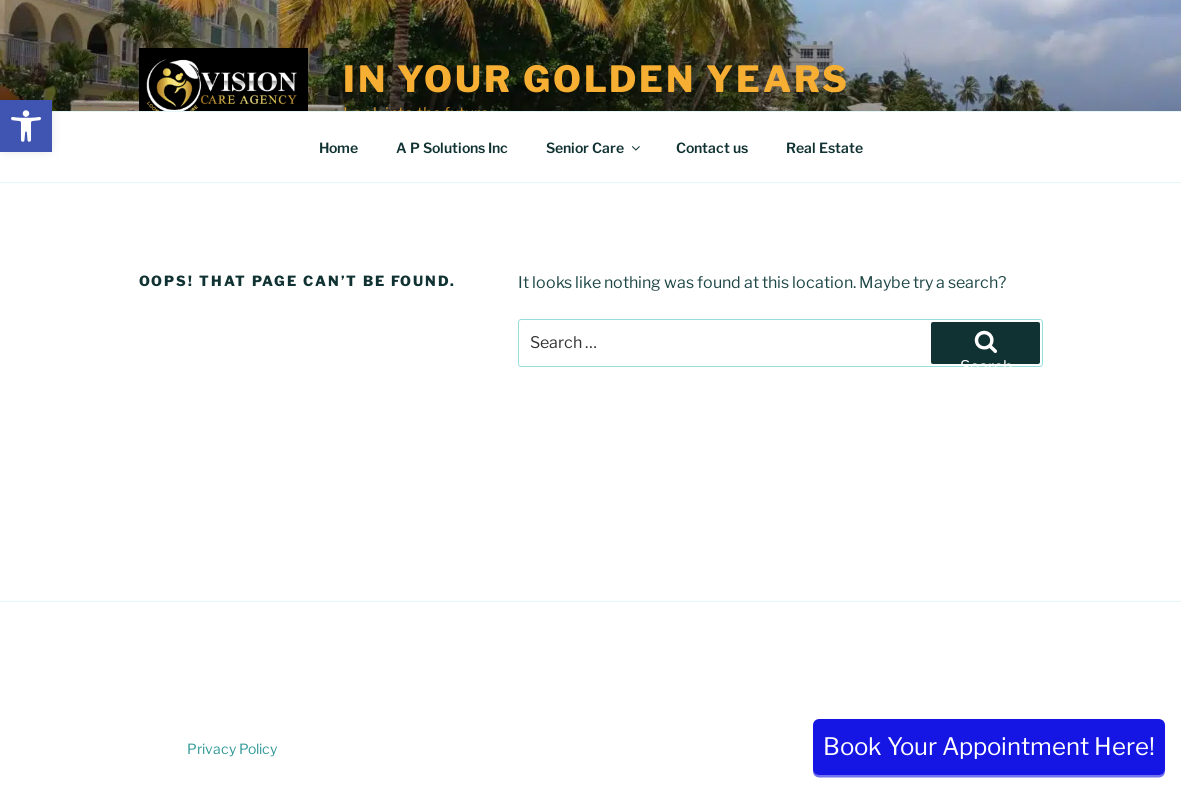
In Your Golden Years (597, 79)
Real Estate (824, 147)
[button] (26, 126)
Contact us (712, 147)
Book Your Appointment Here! (989, 746)
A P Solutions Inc (452, 147)
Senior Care (594, 147)
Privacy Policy (232, 748)
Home (338, 147)
